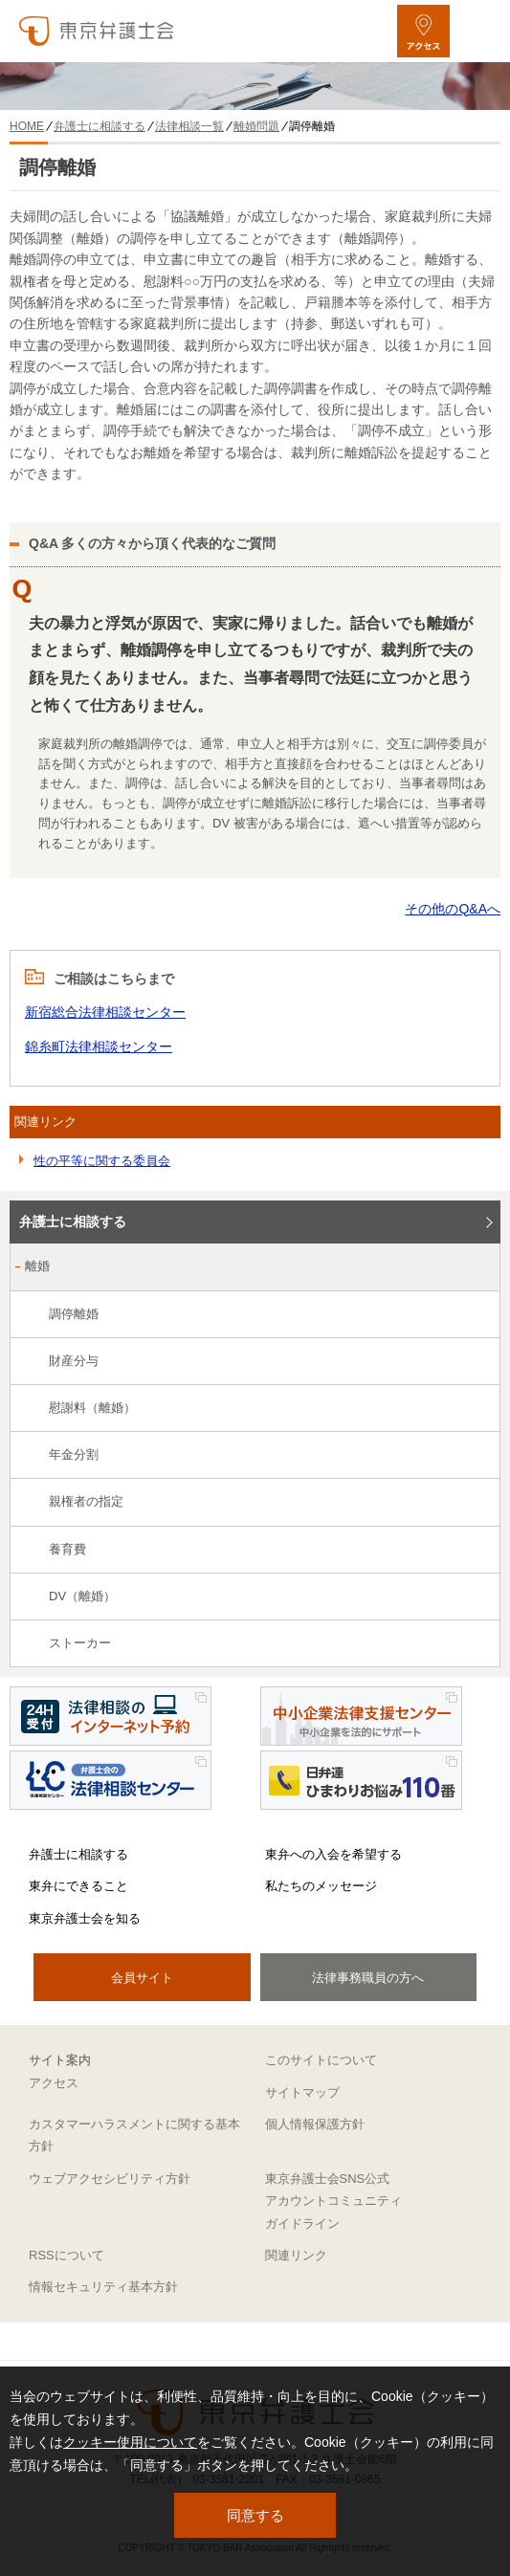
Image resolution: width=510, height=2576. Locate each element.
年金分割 (74, 1454)
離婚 (37, 1266)
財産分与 (74, 1361)
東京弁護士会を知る (85, 1918)
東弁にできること (78, 1886)
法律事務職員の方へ (368, 1978)
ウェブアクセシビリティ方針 (109, 2178)
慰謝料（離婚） (92, 1407)
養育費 (67, 1549)
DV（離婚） (82, 1596)
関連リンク (296, 2255)
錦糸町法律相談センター (98, 1046)
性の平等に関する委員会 (101, 1161)
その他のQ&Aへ (452, 908)
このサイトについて (321, 2060)
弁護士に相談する (72, 1221)
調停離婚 (74, 1314)
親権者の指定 (86, 1501)
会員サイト (142, 1978)
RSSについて (66, 2255)
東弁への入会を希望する (333, 1854)
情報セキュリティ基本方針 (103, 2286)
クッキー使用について (130, 2442)
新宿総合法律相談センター (105, 1012)
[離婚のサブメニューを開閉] (475, 1268)
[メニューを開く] (479, 31)
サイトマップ (302, 2092)
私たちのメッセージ (321, 1886)
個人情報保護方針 (315, 2124)
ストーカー (80, 1643)
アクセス (53, 2083)
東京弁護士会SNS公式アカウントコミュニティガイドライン (333, 2201)
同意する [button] (255, 2515)
